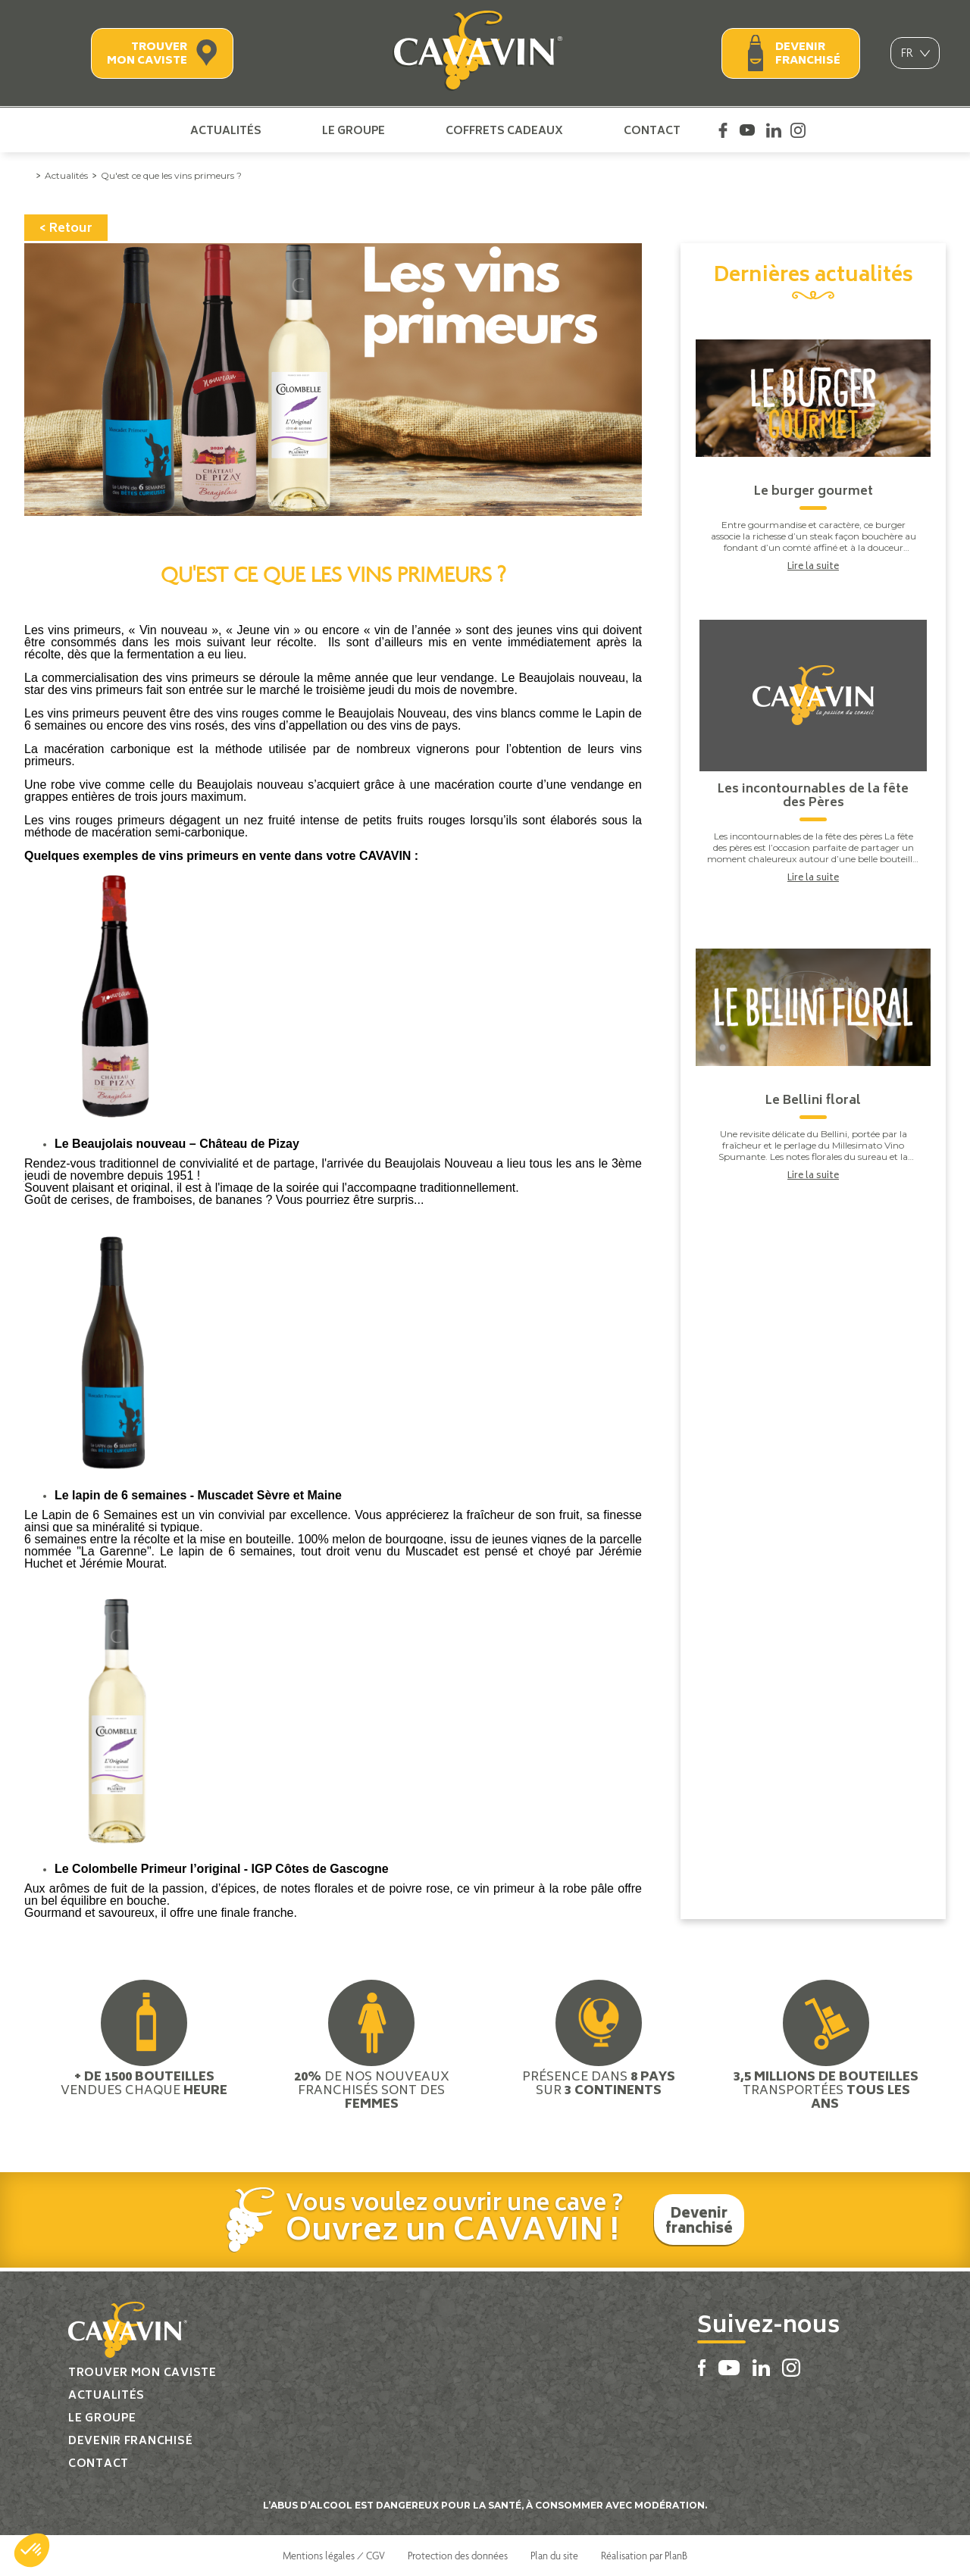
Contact (652, 130)
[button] (32, 2550)
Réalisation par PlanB (644, 2555)
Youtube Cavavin (747, 130)
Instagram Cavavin (798, 130)
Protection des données (458, 2555)
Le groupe (353, 130)
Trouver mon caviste (147, 54)
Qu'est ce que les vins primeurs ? (171, 175)
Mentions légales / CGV (334, 2555)
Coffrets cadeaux (504, 130)
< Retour (65, 228)
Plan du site (554, 2555)
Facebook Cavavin (723, 130)
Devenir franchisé (807, 54)
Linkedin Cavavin (774, 130)
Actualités (225, 130)
